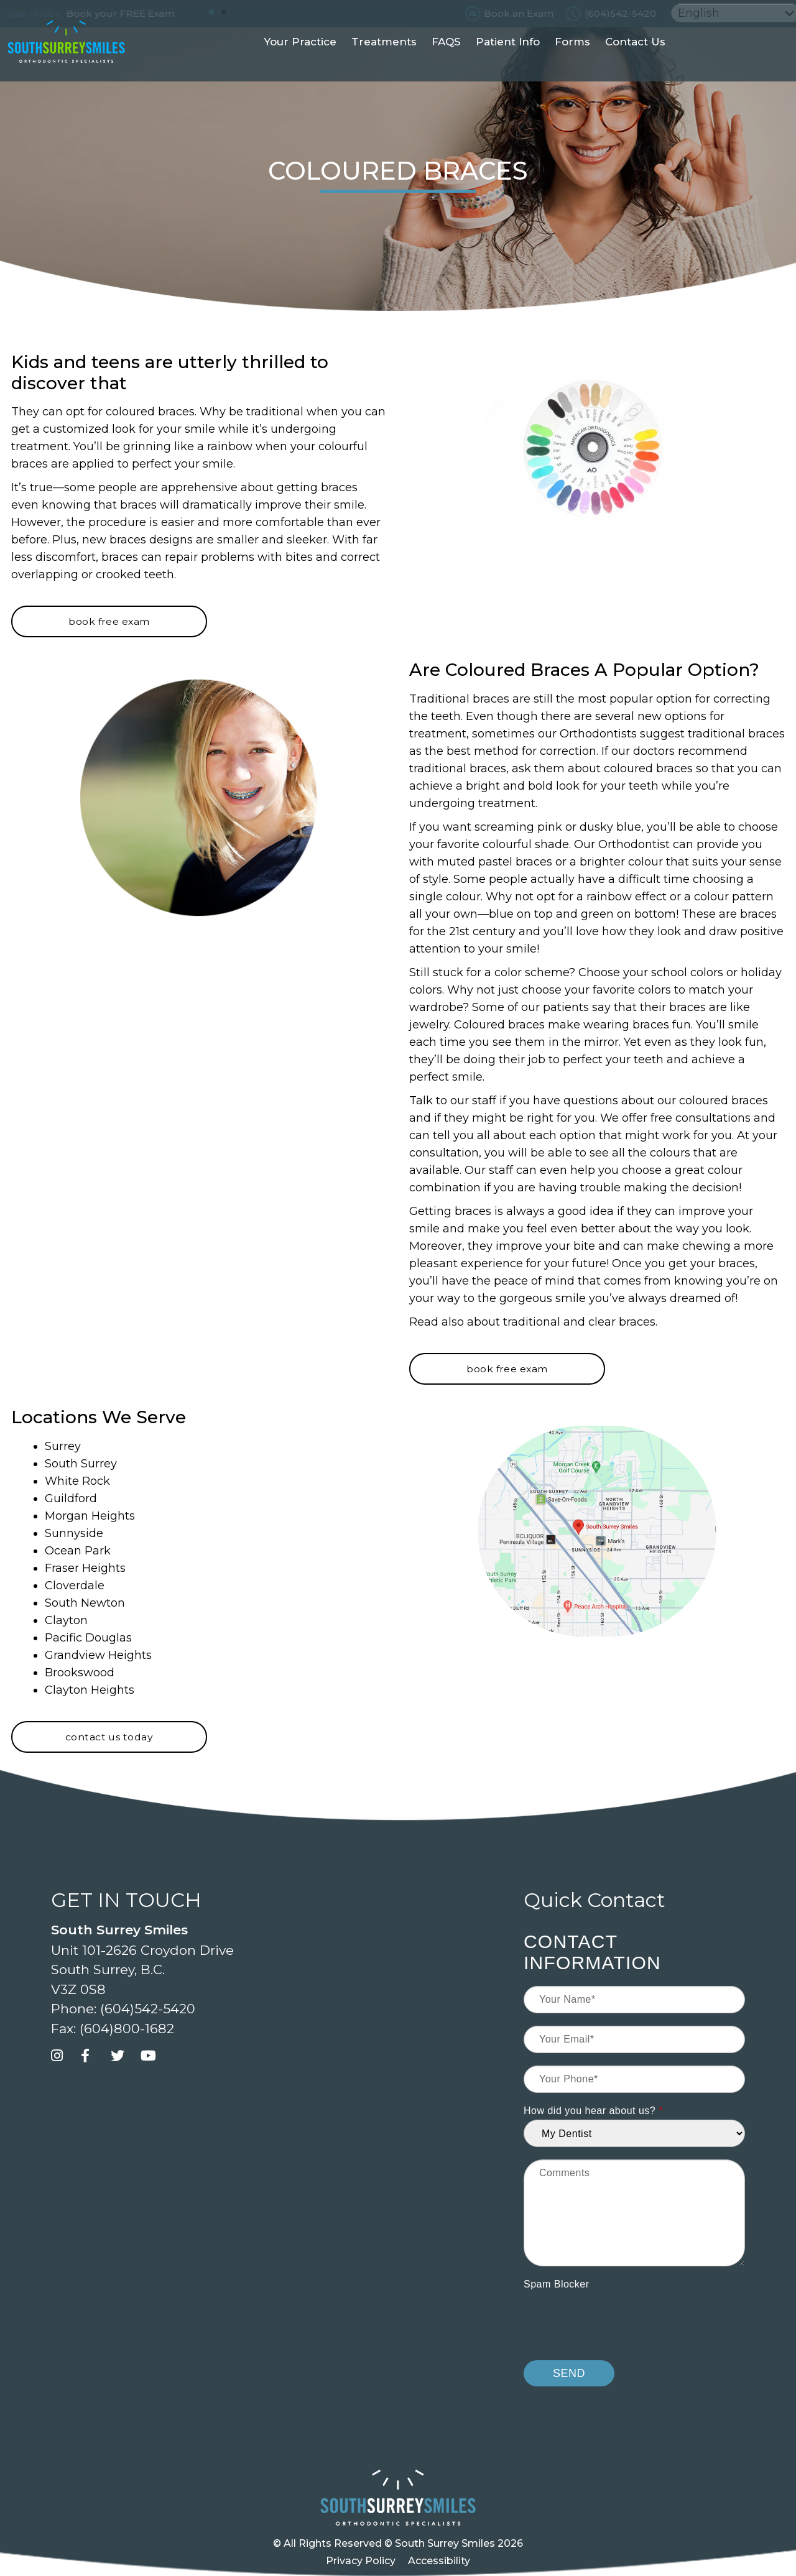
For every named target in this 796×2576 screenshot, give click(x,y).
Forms (572, 64)
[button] (211, 11)
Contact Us (635, 64)
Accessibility (439, 2561)
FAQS (446, 64)
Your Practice (300, 64)
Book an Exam (518, 13)
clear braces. (622, 1322)
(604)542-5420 (620, 13)
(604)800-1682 (127, 2028)
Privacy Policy (361, 2561)
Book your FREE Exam (136, 13)
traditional (531, 1322)
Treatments (384, 64)
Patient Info (508, 64)
